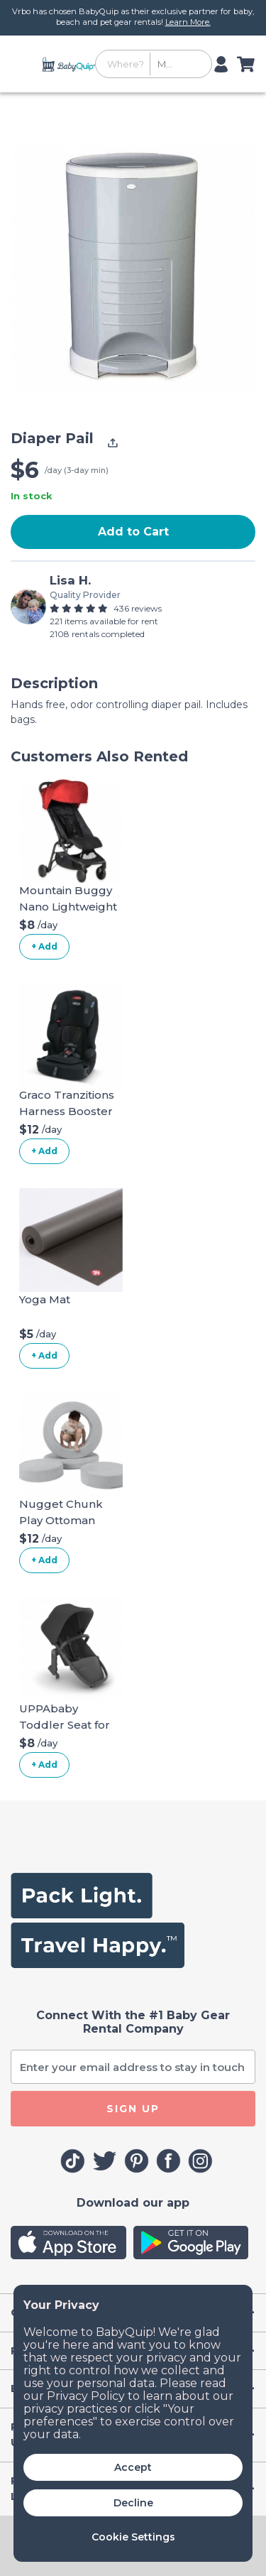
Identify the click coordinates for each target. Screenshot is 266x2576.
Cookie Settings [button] (133, 2537)
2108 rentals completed (97, 634)
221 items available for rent (104, 621)
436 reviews (137, 608)
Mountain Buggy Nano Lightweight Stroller (68, 906)
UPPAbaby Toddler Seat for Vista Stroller (64, 1724)
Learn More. (188, 22)
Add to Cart (133, 531)
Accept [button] (133, 2467)
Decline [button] (133, 2502)
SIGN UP (133, 2108)
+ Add (44, 946)
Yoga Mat (44, 1299)
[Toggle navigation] (23, 64)
